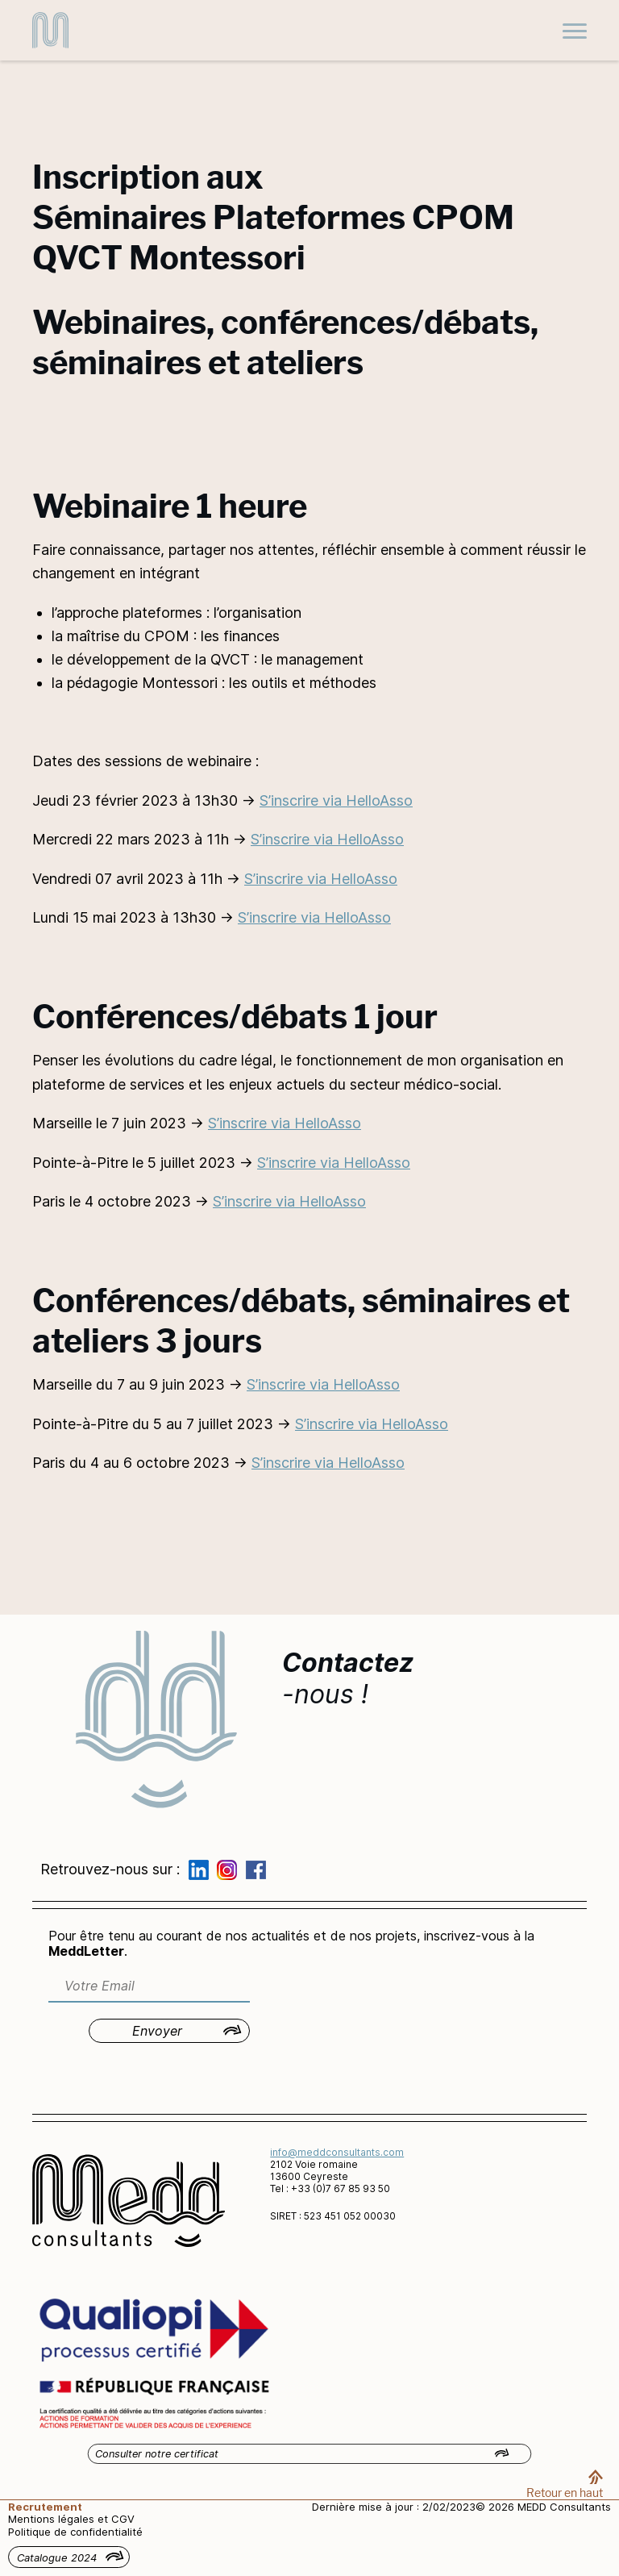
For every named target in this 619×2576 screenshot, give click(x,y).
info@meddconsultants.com (337, 2152)
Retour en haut (564, 2492)
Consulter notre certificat (157, 2453)
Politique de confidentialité (75, 2531)
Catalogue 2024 (57, 2557)
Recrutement (45, 2506)
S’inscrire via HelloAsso (336, 800)
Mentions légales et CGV (71, 2518)
